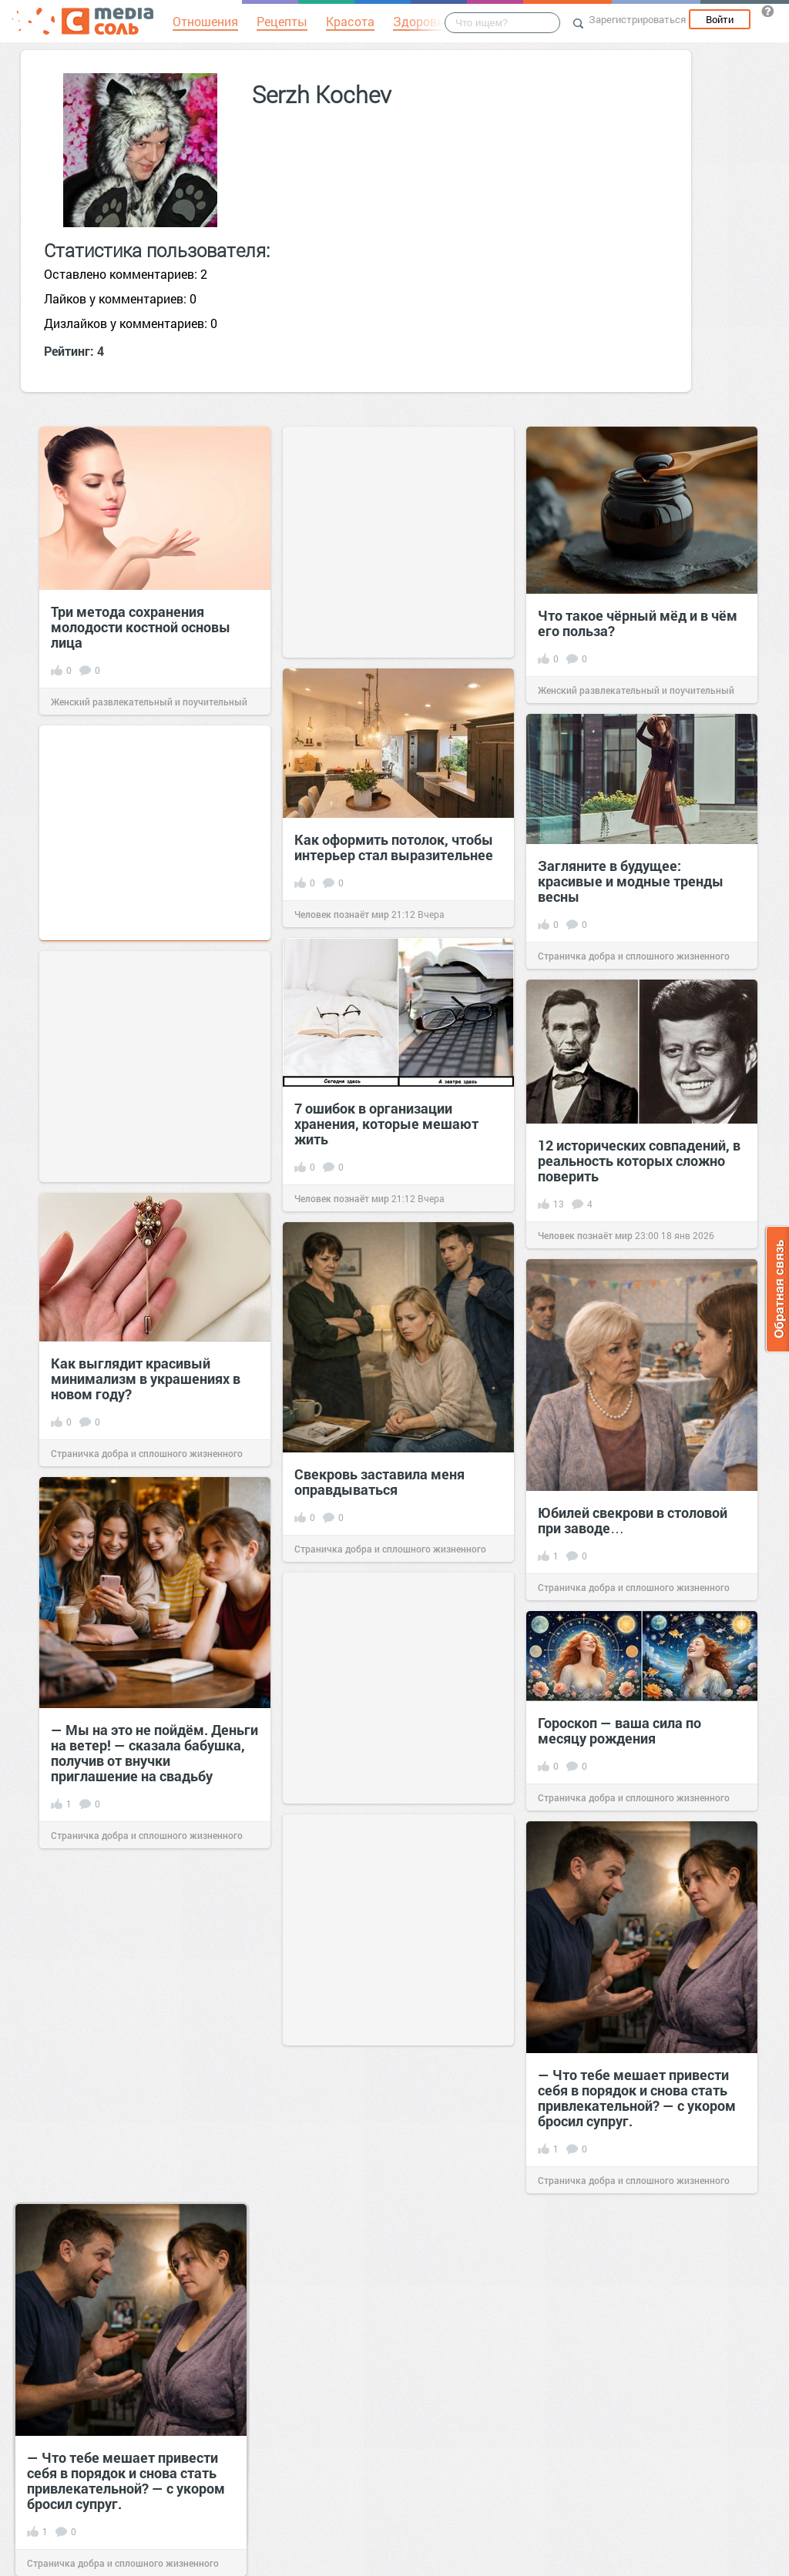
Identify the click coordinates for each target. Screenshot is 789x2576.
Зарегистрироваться (637, 19)
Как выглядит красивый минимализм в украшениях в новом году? (145, 1378)
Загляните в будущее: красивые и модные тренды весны (631, 881)
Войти (720, 19)
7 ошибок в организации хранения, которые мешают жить (386, 1123)
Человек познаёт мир (341, 914)
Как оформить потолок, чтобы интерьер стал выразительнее (393, 847)
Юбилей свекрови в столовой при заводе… (632, 1520)
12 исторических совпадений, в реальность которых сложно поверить (639, 1160)
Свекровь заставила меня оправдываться (379, 1481)
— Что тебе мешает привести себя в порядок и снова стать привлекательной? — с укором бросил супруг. (637, 2098)
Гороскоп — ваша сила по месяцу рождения (619, 1730)
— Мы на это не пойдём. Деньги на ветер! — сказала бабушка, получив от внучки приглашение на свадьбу (154, 1753)
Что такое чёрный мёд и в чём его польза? (637, 623)
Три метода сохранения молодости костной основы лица (140, 627)
